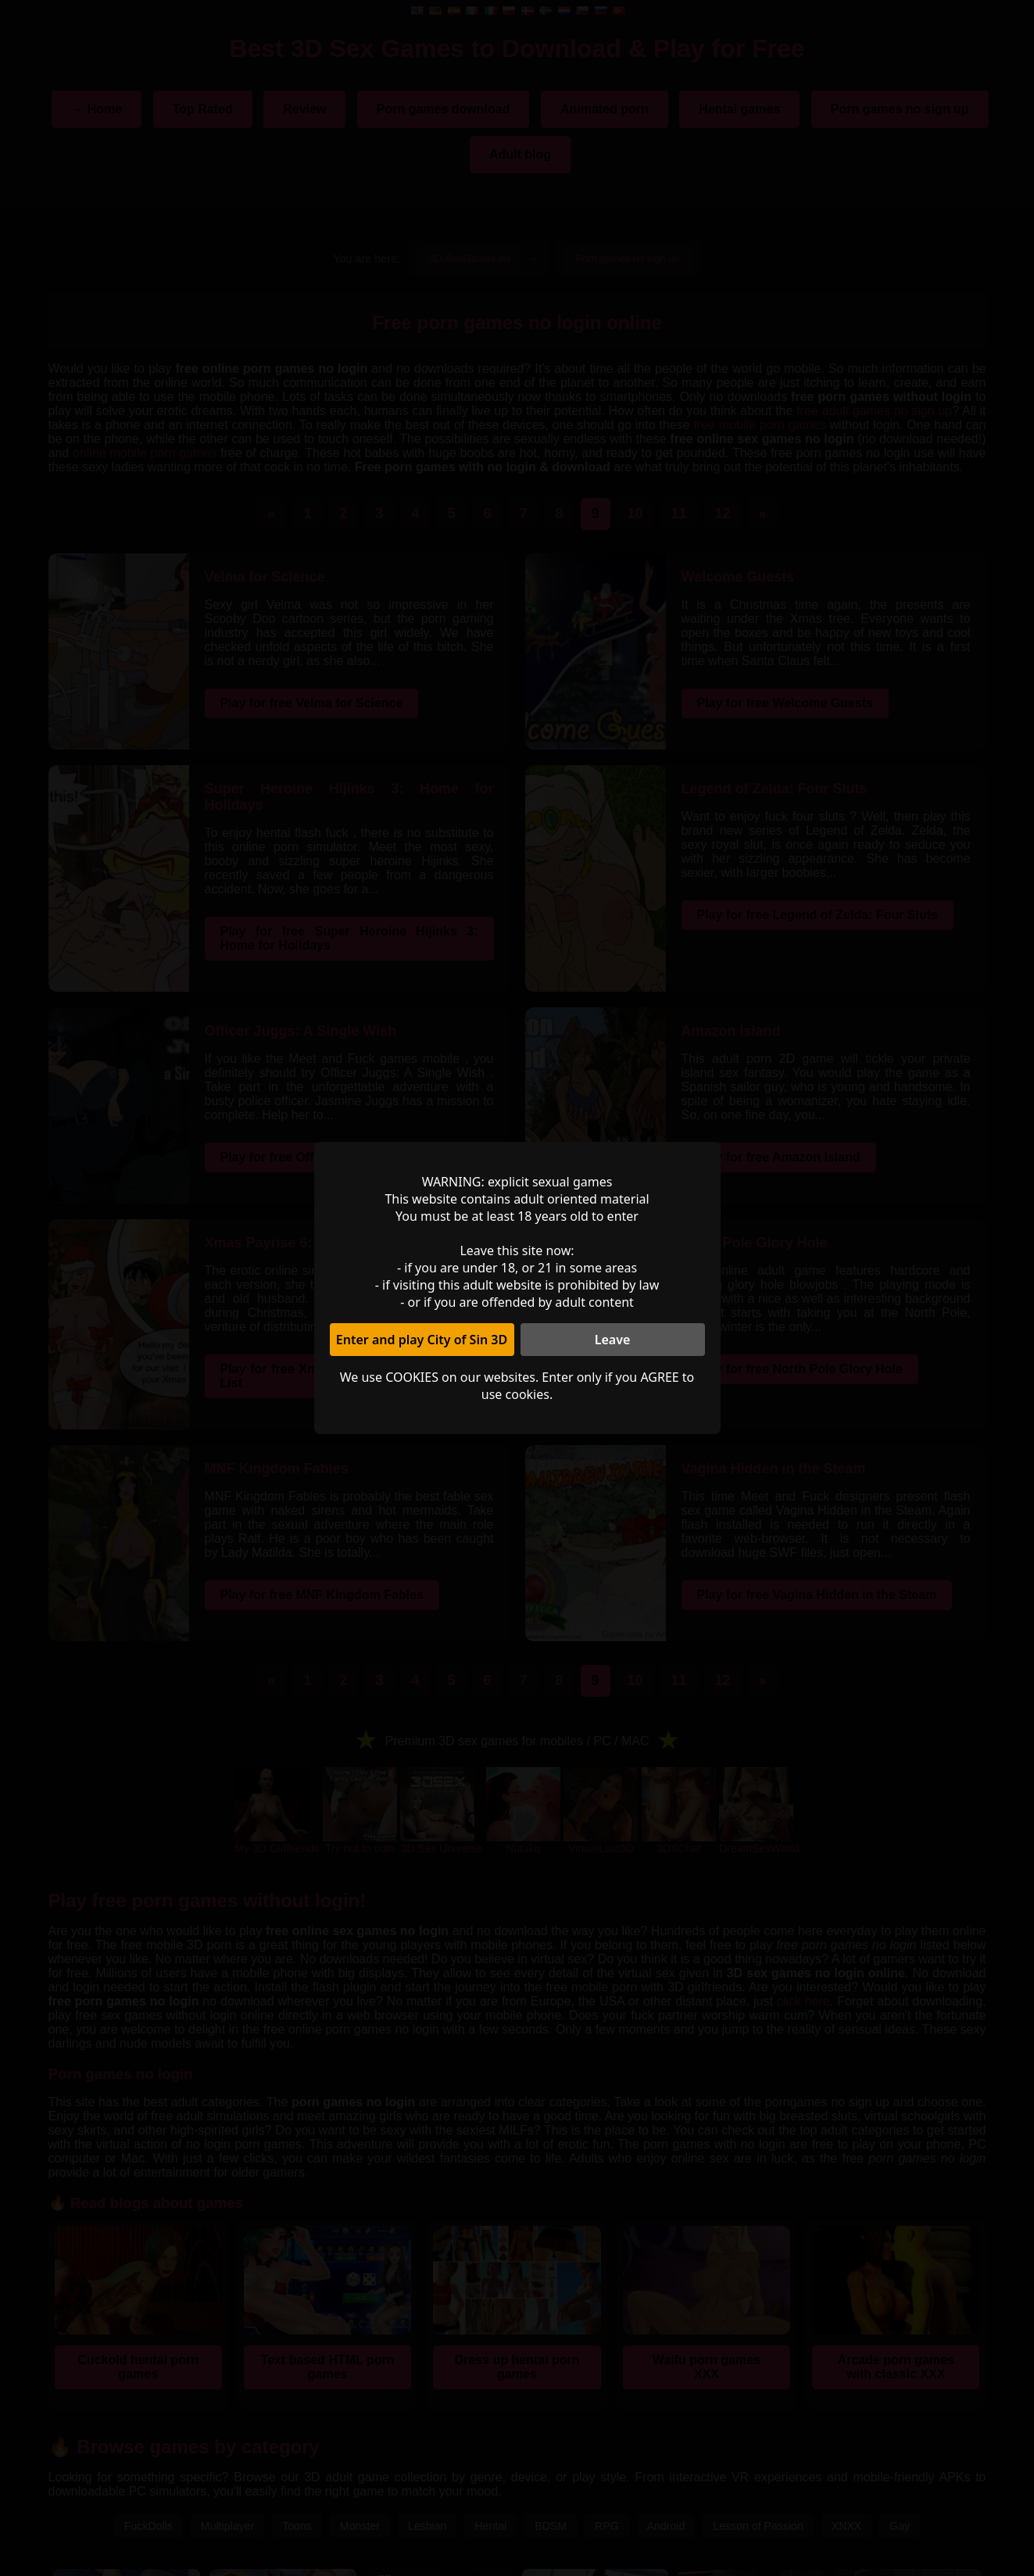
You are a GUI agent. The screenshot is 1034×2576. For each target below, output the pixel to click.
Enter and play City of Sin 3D (421, 1339)
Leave (613, 1339)
